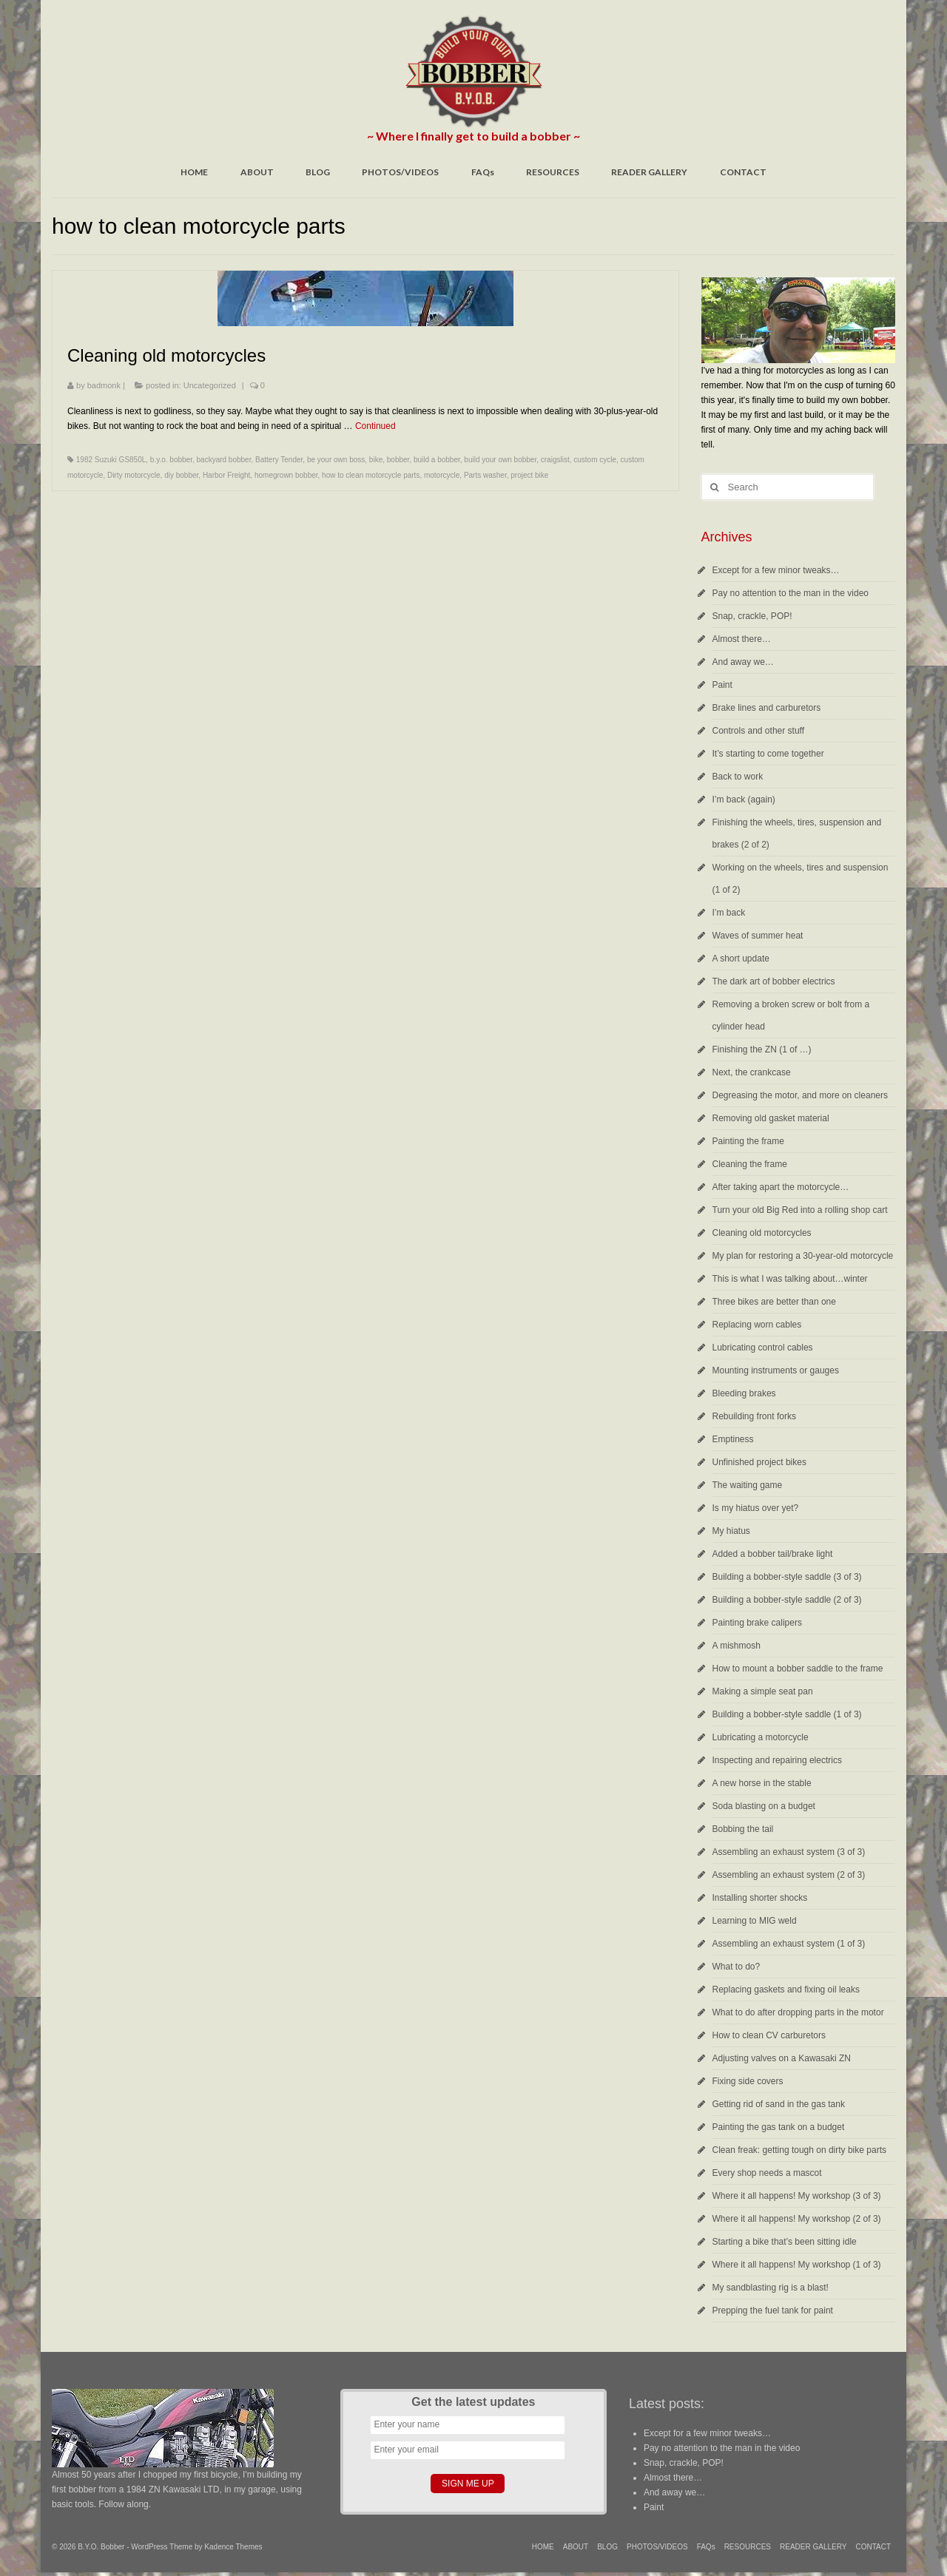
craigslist (555, 460)
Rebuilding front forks (754, 1416)
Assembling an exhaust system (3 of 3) (789, 1852)
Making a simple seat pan (762, 1691)
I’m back (729, 912)
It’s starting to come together (768, 753)
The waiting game (747, 1485)
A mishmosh (736, 1645)
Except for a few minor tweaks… (776, 570)
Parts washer (485, 475)
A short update (740, 958)
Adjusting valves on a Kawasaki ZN (781, 2058)
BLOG (318, 172)
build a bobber (437, 460)
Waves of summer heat (757, 935)
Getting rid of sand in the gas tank (778, 2104)
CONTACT (743, 172)
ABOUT (257, 172)
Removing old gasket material (770, 1118)
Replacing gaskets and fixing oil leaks (786, 1989)
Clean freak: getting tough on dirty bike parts (799, 2150)
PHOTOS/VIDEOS (400, 172)
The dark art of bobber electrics (773, 981)
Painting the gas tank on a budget (778, 2127)
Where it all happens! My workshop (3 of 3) (796, 2196)
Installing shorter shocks (760, 1898)
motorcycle (441, 475)
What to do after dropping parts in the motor (798, 2012)
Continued (375, 426)
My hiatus (731, 1531)
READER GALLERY (649, 172)
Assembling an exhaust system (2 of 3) (789, 1875)
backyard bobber (224, 460)
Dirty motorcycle (134, 475)
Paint (722, 685)
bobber (398, 460)
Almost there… (741, 639)
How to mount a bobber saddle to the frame (797, 1668)
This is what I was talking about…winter (790, 1279)
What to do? (736, 1966)
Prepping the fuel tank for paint (772, 2310)
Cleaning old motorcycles (762, 1233)
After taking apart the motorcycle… (780, 1187)
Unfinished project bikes (759, 1462)
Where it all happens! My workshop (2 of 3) (796, 2219)
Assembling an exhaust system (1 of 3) (789, 1943)
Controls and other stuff (758, 731)
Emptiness (733, 1439)
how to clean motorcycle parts (370, 475)
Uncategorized (209, 385)
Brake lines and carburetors (766, 708)
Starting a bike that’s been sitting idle (784, 2242)
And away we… (743, 662)
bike (375, 460)
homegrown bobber (286, 475)
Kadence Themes (233, 2547)
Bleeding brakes (744, 1393)
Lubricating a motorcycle (760, 1737)
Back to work (738, 776)
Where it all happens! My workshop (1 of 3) (796, 2264)
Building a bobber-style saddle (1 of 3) (787, 1714)
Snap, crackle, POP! (752, 616)
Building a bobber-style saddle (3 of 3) (787, 1577)
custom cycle (594, 460)
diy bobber (181, 475)
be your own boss (336, 460)
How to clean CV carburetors (769, 2035)
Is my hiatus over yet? (755, 1508)
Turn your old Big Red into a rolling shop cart (800, 1210)
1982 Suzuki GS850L (111, 460)
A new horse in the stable (762, 1783)
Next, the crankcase (751, 1072)
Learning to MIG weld (754, 1921)
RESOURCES (552, 172)
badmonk (104, 385)
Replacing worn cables (757, 1324)
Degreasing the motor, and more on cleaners (800, 1095)
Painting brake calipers (757, 1622)
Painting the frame (748, 1141)
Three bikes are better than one (774, 1302)
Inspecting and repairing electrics (777, 1760)
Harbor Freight (226, 475)
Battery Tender (279, 460)
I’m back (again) (743, 799)
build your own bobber (500, 460)
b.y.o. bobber (171, 460)
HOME (194, 172)
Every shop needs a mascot (767, 2173)
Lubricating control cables (762, 1347)
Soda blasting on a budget (763, 1806)
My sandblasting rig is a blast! (770, 2287)
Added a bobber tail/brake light (772, 1554)
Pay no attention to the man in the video (790, 593)
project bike (529, 475)
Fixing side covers (747, 2081)
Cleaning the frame (749, 1164)
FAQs (482, 172)
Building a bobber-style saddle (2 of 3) (787, 1600)
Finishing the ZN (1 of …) (762, 1049)
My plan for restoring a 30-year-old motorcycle (803, 1256)
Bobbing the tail (743, 1829)
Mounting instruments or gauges (775, 1370)
